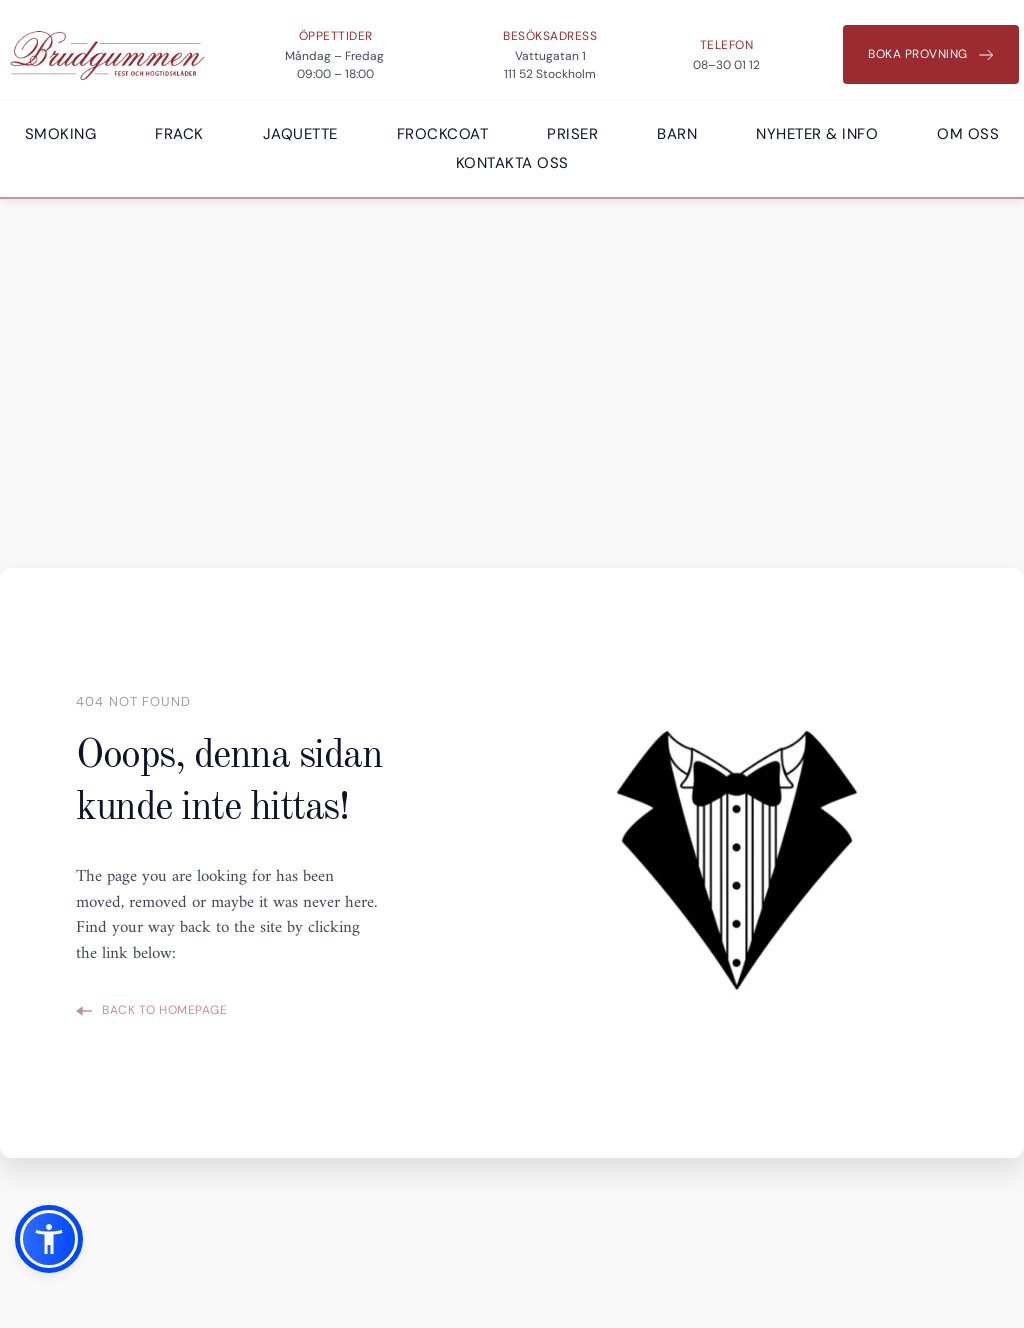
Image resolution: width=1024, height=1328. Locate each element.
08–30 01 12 (726, 65)
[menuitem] (61, 134)
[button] (49, 1239)
